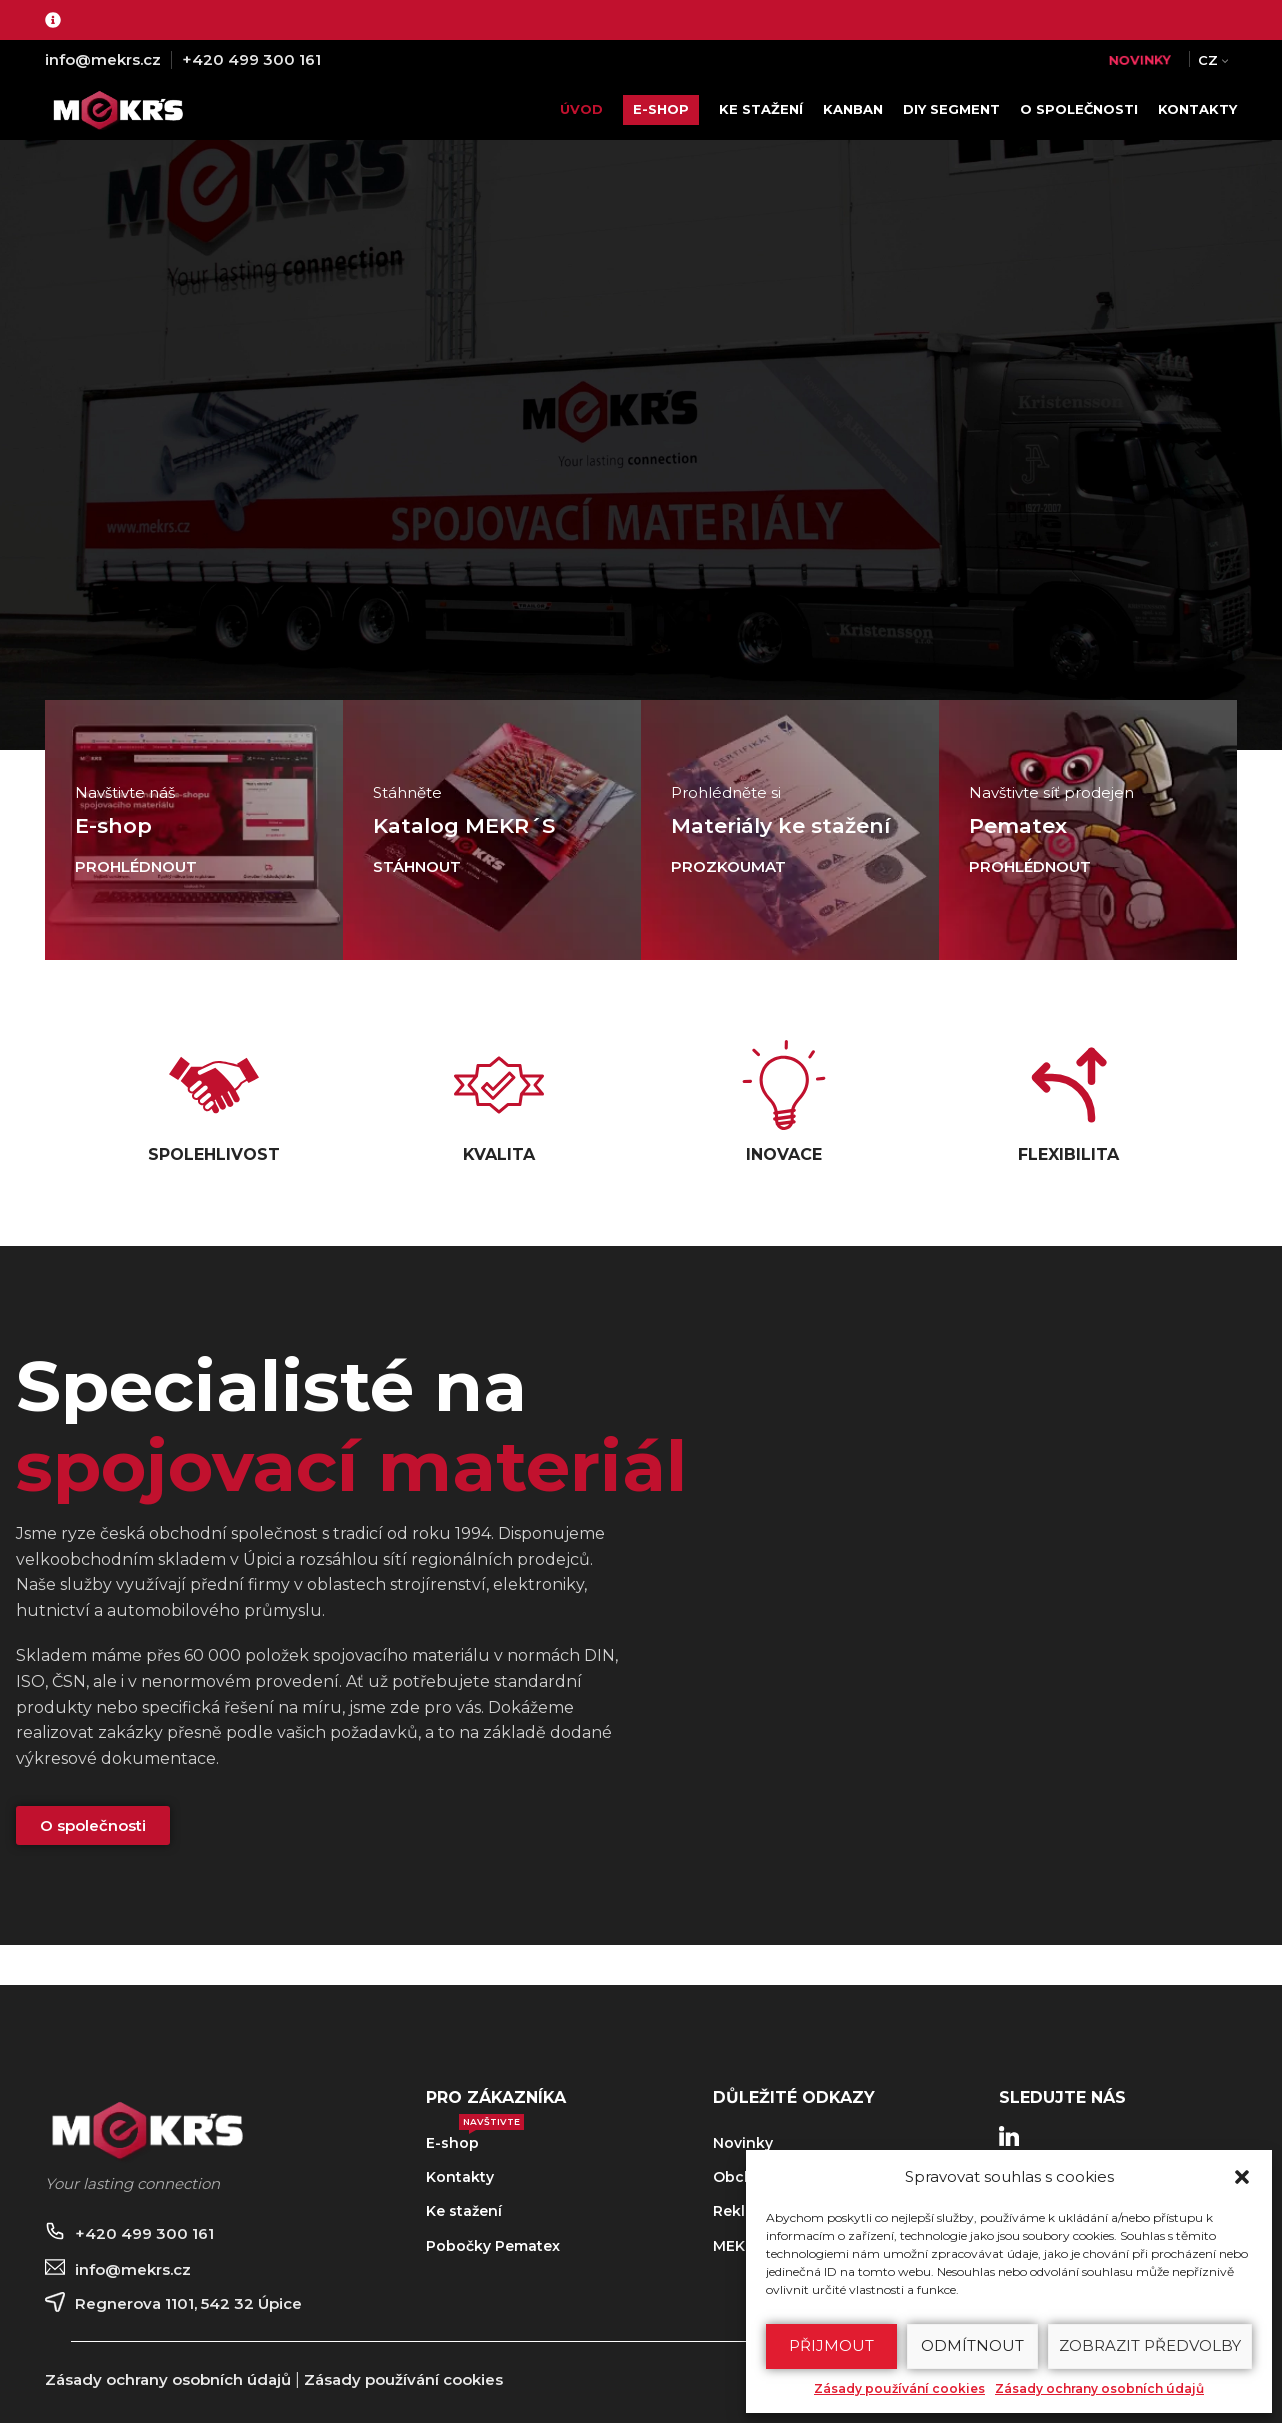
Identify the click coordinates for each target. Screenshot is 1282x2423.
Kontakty (460, 2177)
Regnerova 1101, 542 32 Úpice (188, 2303)
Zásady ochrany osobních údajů (1099, 2388)
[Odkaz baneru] (194, 830)
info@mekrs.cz (103, 59)
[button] (1242, 2177)
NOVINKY (1139, 60)
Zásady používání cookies (899, 2388)
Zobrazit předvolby (1150, 2345)
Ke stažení (464, 2211)
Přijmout (831, 2345)
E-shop (475, 2139)
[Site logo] (122, 108)
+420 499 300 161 (251, 59)
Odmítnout (972, 2345)
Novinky (743, 2143)
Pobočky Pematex (493, 2246)
